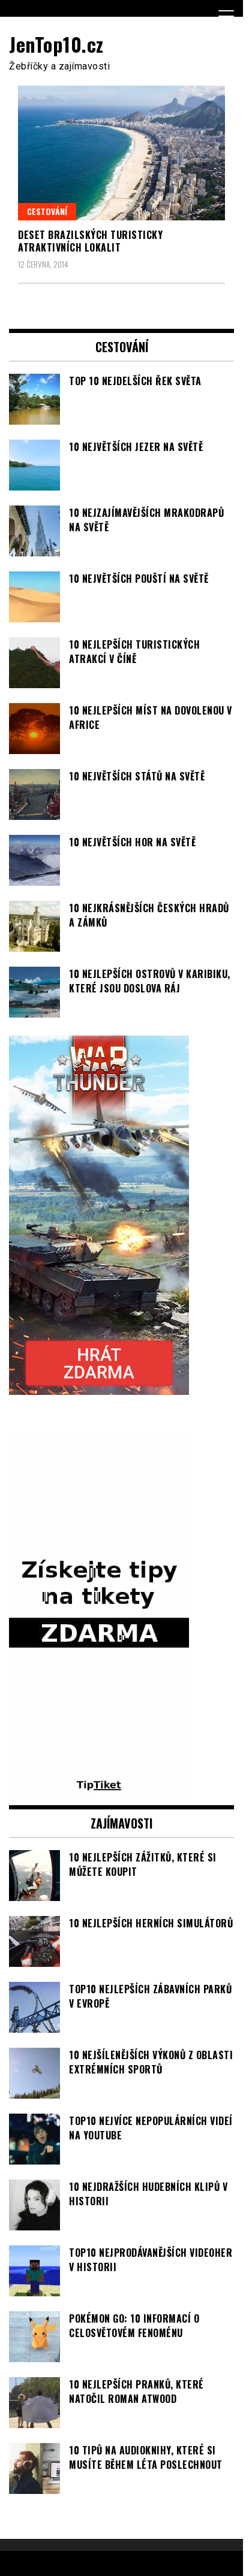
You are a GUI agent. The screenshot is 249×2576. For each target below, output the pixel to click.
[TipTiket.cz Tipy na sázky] (99, 1786)
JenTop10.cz (56, 44)
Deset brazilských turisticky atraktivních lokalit (90, 241)
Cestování (47, 211)
